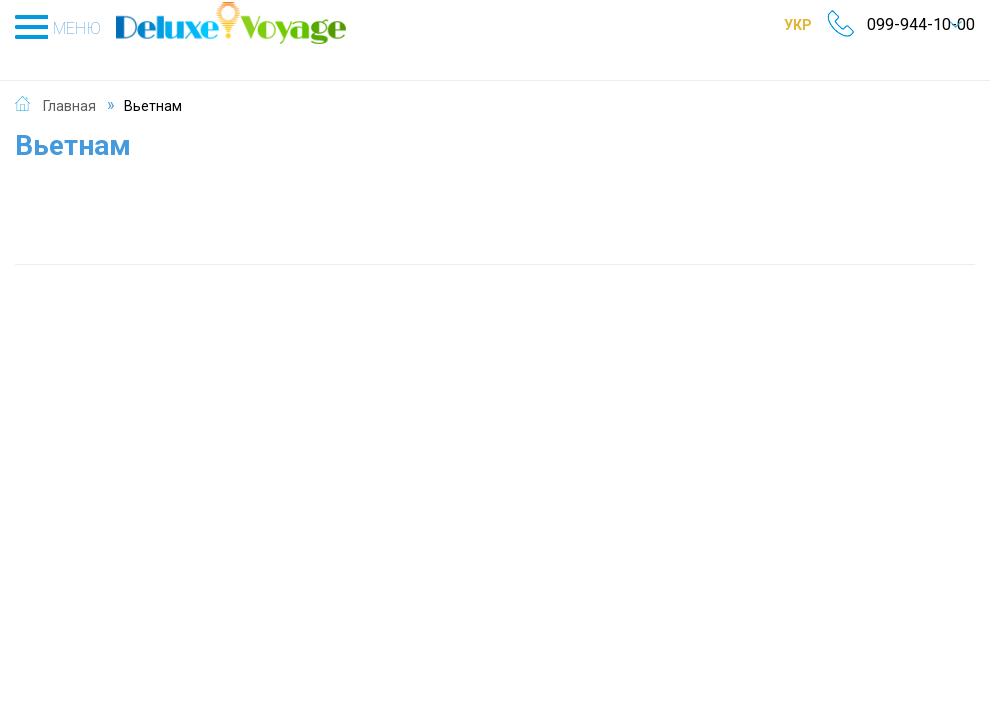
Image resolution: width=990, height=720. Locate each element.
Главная (69, 84)
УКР (776, 25)
